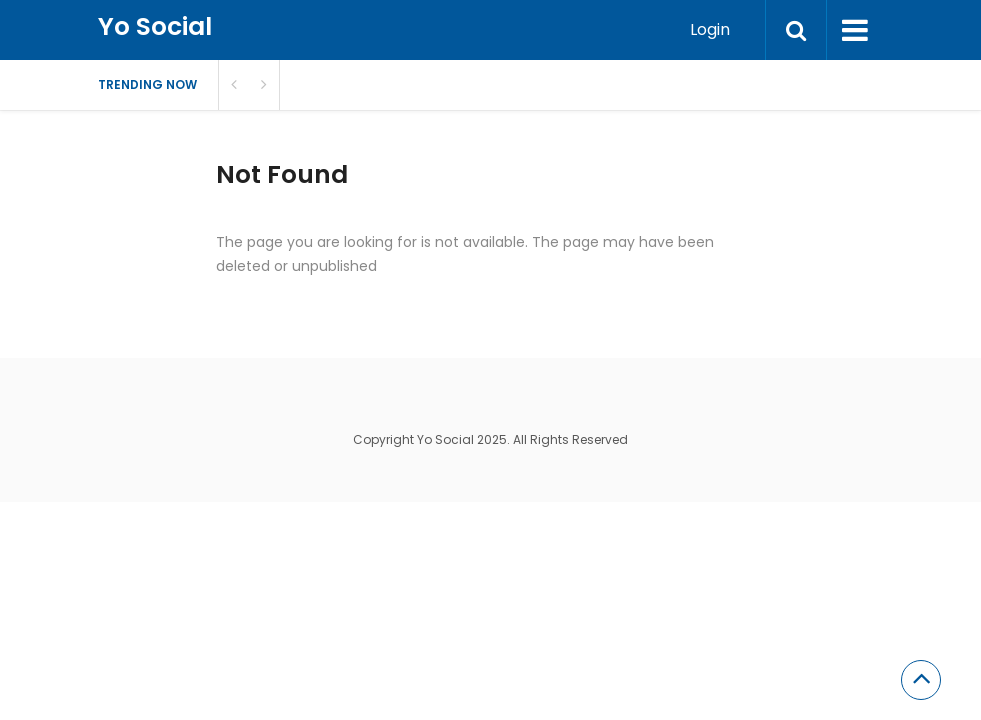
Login (710, 29)
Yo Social (155, 26)
